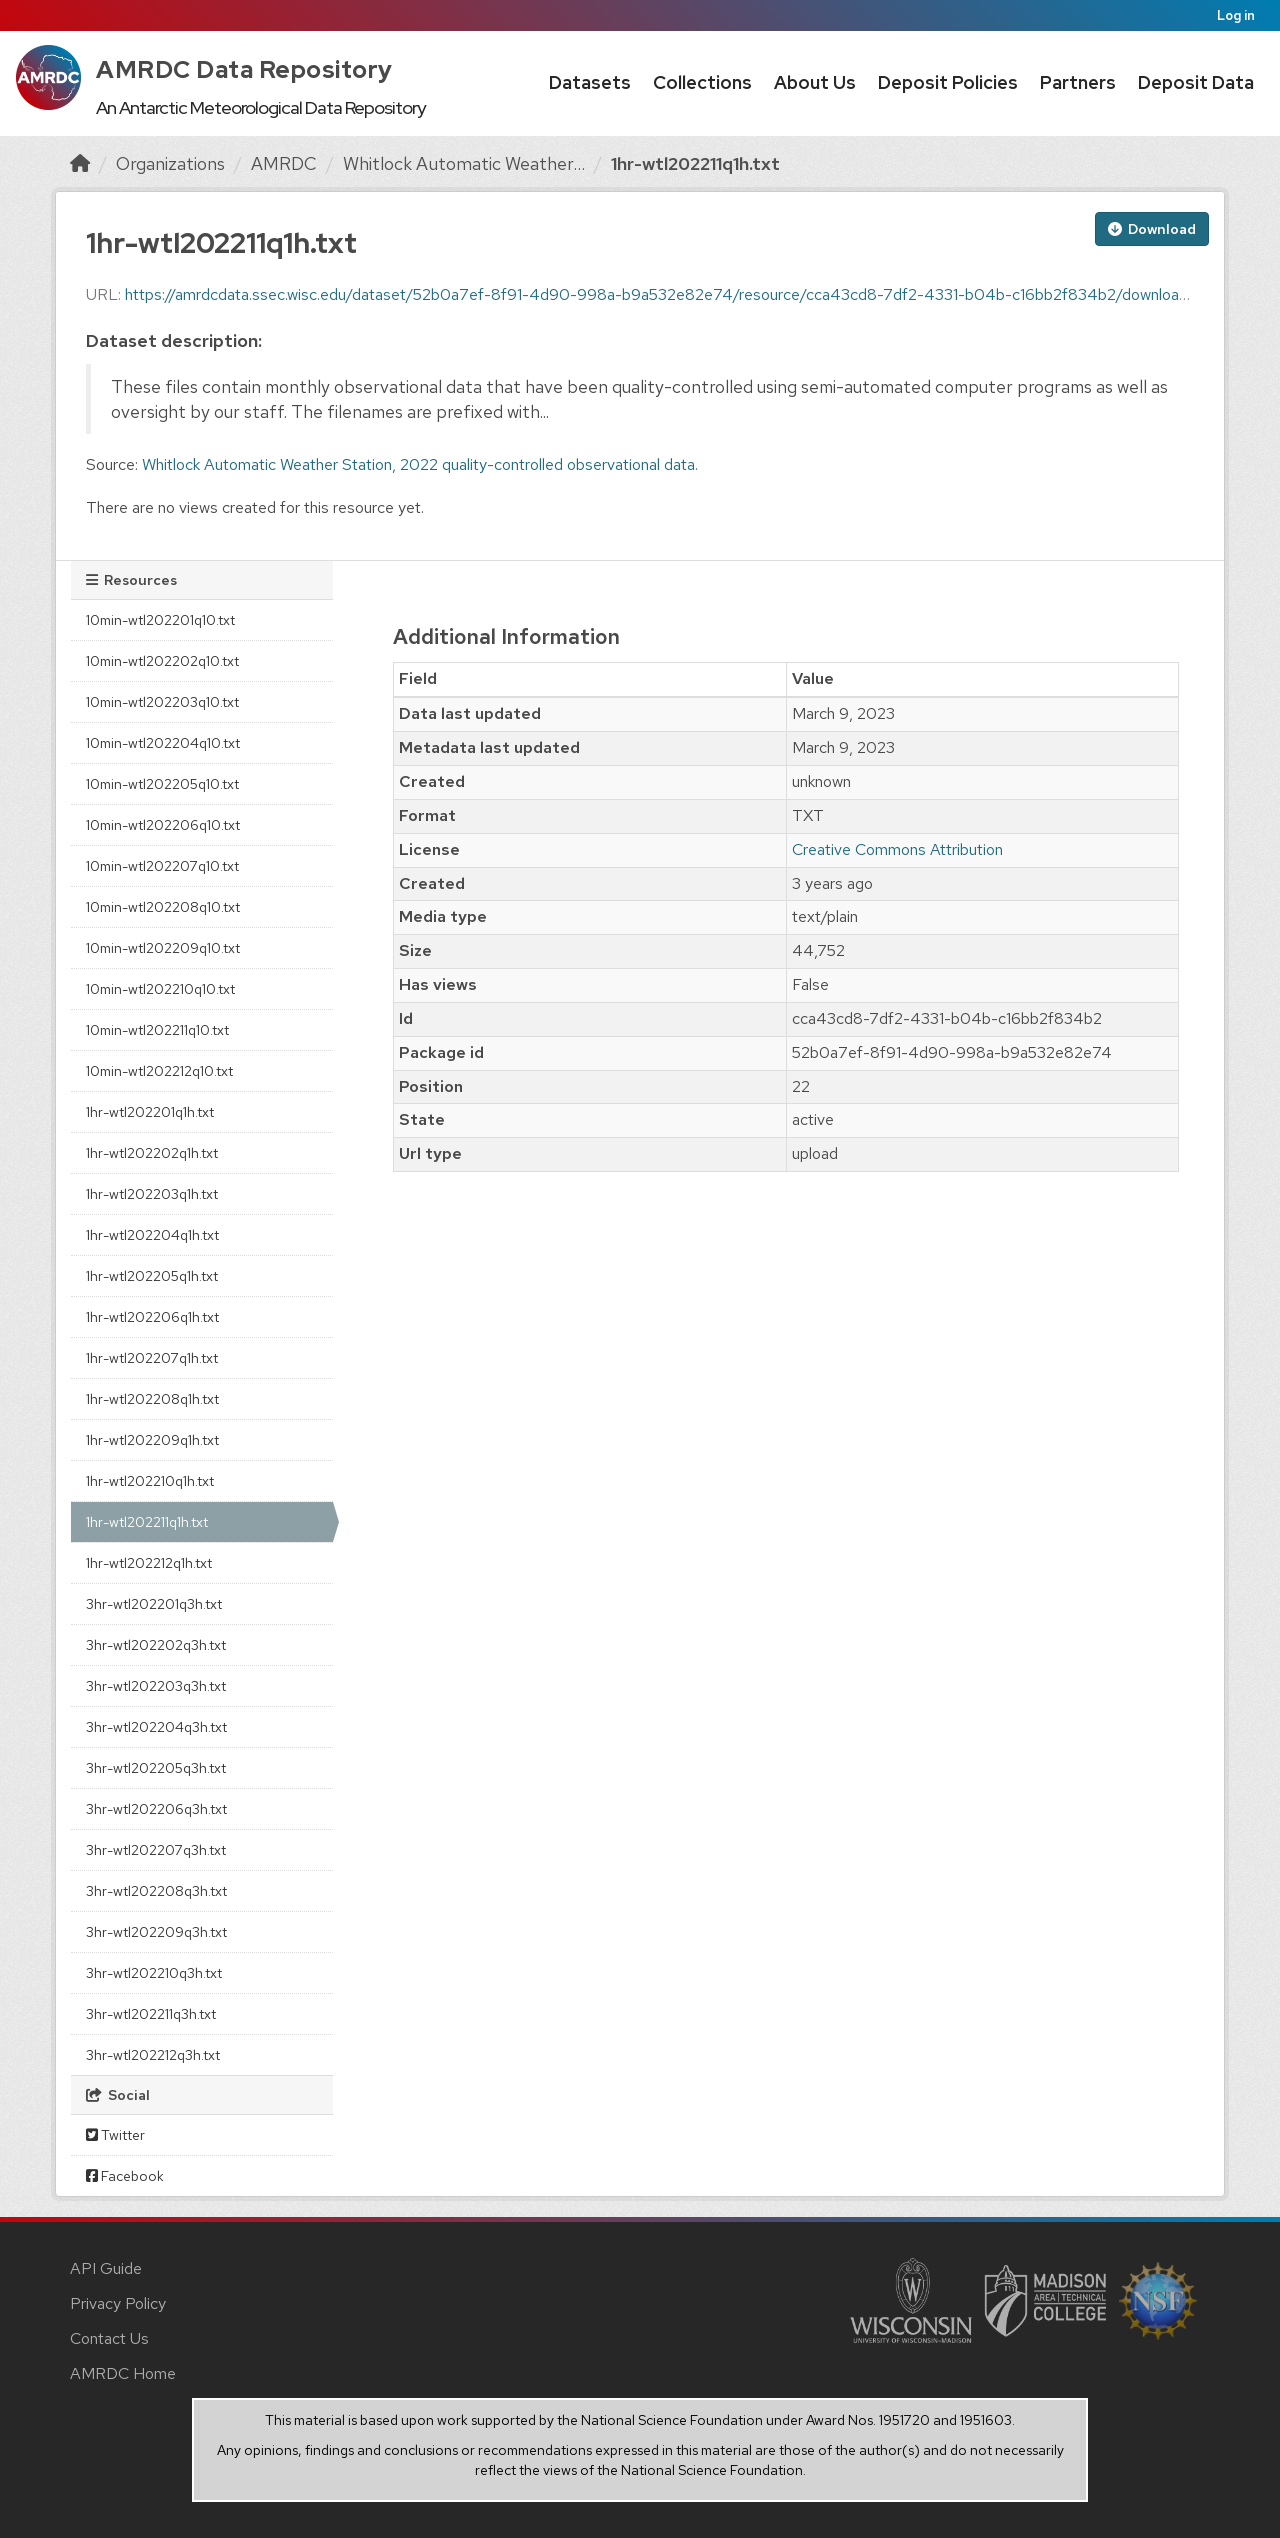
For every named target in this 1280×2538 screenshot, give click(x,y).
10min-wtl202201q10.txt (160, 620)
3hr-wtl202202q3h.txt (156, 1645)
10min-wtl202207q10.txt (162, 866)
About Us (815, 82)
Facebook (125, 2176)
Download (1152, 229)
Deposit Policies (948, 82)
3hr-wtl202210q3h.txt (154, 1973)
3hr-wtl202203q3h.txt (156, 1686)
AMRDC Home (123, 2373)
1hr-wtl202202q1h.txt (152, 1153)
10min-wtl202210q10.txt (160, 989)
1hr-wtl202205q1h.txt (152, 1276)
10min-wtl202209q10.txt (163, 948)
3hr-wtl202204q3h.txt (156, 1727)
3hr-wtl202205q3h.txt (156, 1768)
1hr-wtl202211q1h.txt (695, 163)
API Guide (106, 2268)
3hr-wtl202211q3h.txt (151, 2014)
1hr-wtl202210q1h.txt (150, 1481)
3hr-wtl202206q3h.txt (156, 1809)
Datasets (590, 82)
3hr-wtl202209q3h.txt (156, 1932)
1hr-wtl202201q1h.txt (150, 1112)
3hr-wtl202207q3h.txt (156, 1850)
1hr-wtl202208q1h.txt (152, 1399)
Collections (702, 82)
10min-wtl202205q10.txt (162, 784)
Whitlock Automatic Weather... (464, 163)
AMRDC (284, 163)
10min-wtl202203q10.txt (162, 702)
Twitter (115, 2135)
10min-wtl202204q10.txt (163, 743)
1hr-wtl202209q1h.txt (152, 1440)
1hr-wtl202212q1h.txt (149, 1563)
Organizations (170, 163)
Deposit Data (1196, 82)
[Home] (80, 163)
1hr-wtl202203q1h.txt (152, 1194)
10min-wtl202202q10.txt (162, 661)
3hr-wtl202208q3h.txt (156, 1891)
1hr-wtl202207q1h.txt (152, 1358)
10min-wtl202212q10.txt (159, 1071)
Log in (1236, 15)
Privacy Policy (118, 2303)
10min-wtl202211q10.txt (157, 1030)
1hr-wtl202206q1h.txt (152, 1317)
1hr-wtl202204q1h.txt (152, 1235)
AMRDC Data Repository (244, 69)
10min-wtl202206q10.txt (163, 825)
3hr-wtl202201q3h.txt (154, 1604)
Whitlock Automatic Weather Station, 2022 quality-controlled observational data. (420, 464)
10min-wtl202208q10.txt (163, 907)
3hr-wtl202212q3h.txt (153, 2055)
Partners (1078, 82)
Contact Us (109, 2338)
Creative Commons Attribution (897, 849)
